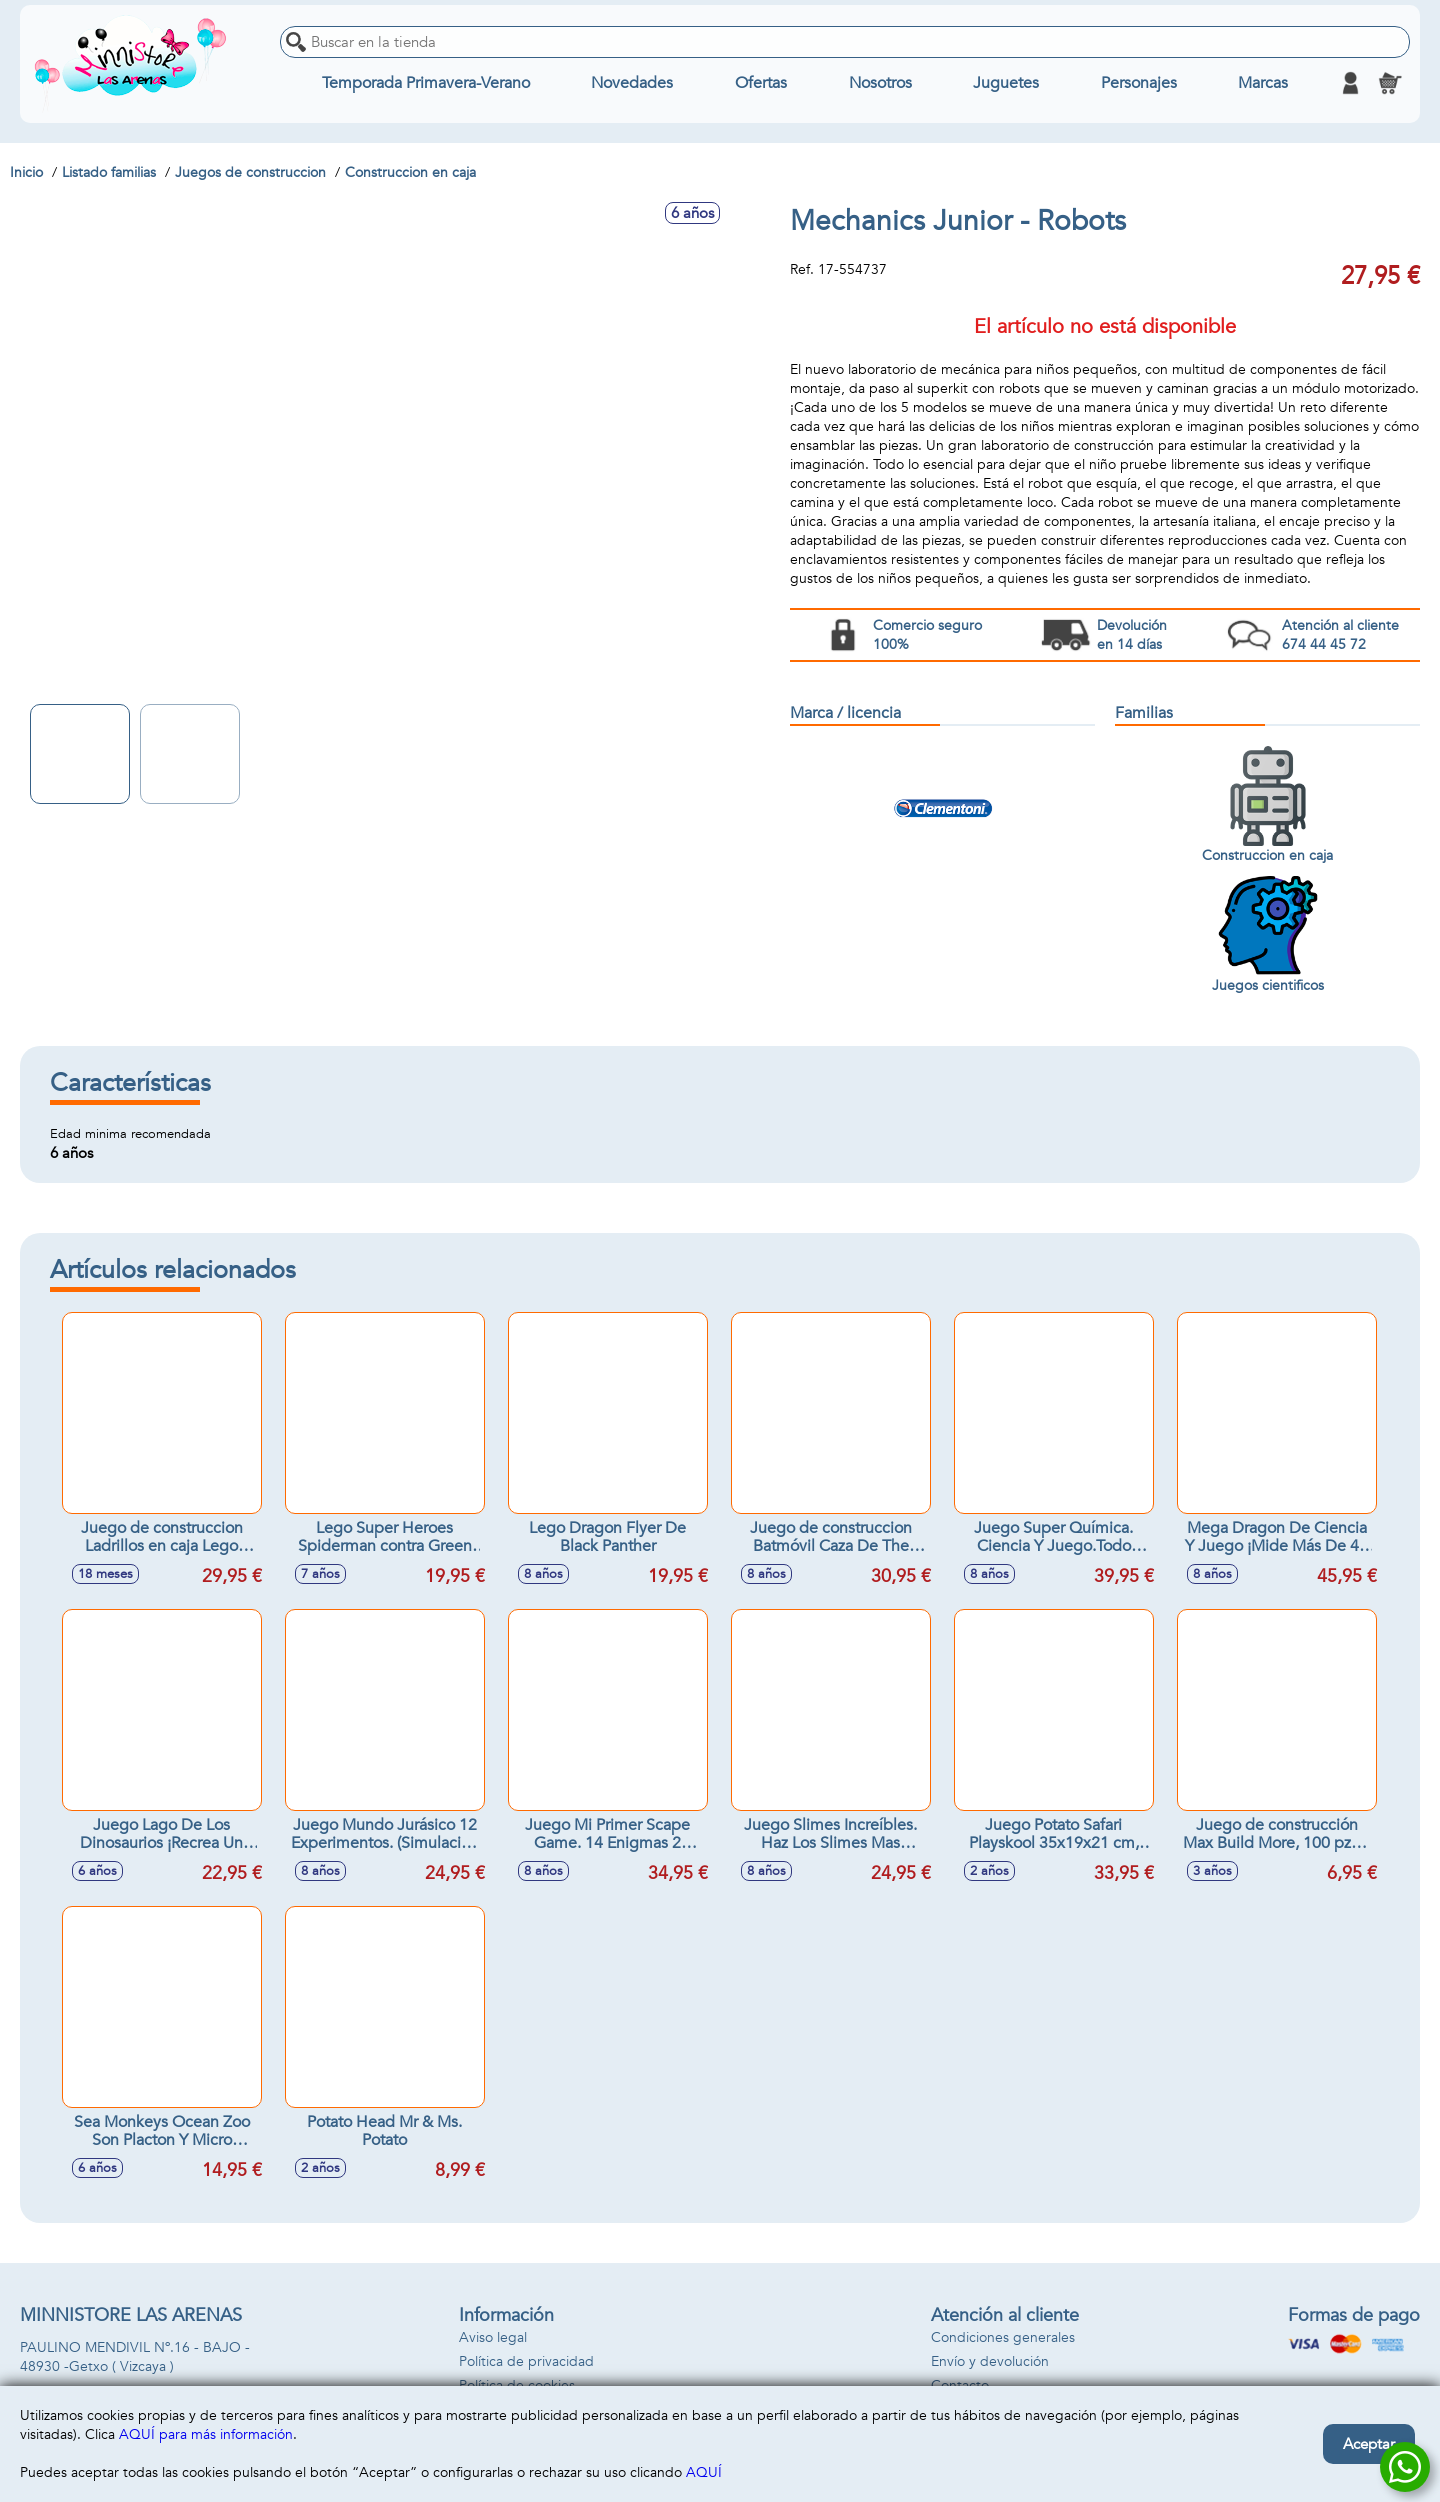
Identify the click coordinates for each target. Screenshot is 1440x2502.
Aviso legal (493, 2337)
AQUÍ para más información (206, 2434)
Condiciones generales (1003, 2337)
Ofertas (761, 83)
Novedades (632, 83)
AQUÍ (704, 2472)
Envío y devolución (990, 2361)
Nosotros (880, 83)
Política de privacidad (526, 2361)
